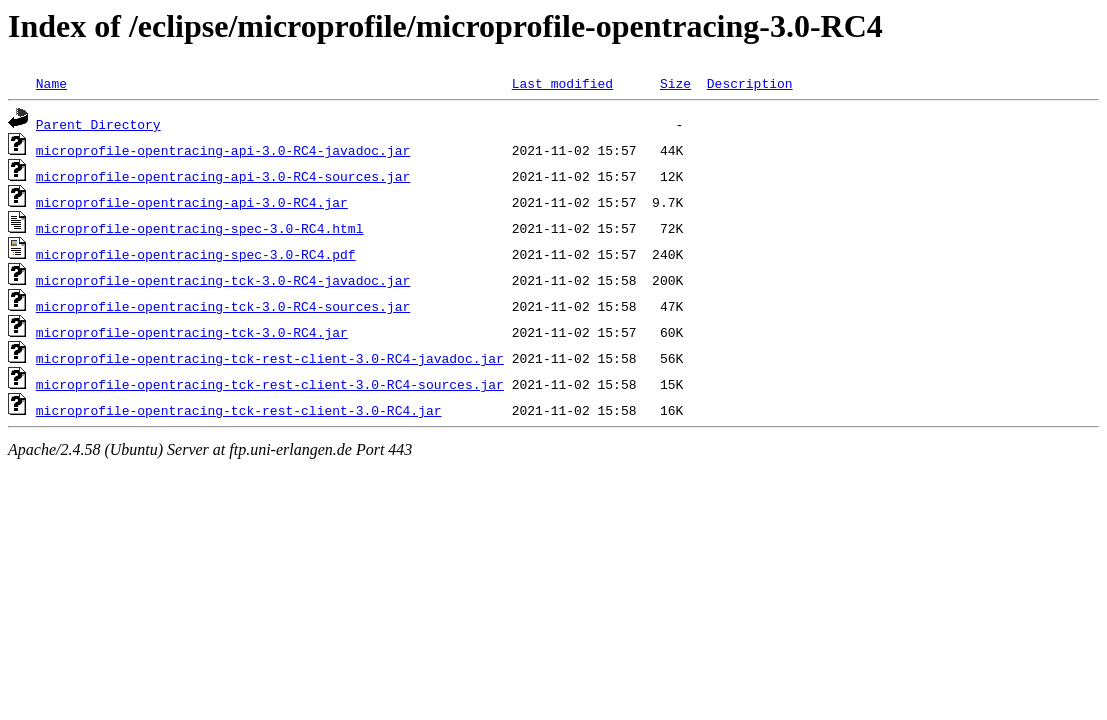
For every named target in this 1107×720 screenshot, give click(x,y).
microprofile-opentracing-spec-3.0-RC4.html (200, 228)
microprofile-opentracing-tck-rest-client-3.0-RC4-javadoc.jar (270, 358)
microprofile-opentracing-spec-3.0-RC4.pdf (196, 254)
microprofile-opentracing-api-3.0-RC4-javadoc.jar (223, 150)
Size (675, 83)
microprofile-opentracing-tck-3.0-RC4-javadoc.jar (223, 280)
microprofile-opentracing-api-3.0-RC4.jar (192, 202)
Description (750, 83)
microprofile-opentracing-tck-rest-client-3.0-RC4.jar (239, 410)
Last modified (562, 83)
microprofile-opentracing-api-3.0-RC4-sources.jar (223, 176)
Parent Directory (98, 124)
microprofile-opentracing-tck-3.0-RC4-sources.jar (223, 306)
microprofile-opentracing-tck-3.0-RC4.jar (192, 332)
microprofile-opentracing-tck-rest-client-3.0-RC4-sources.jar (270, 384)
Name (51, 83)
